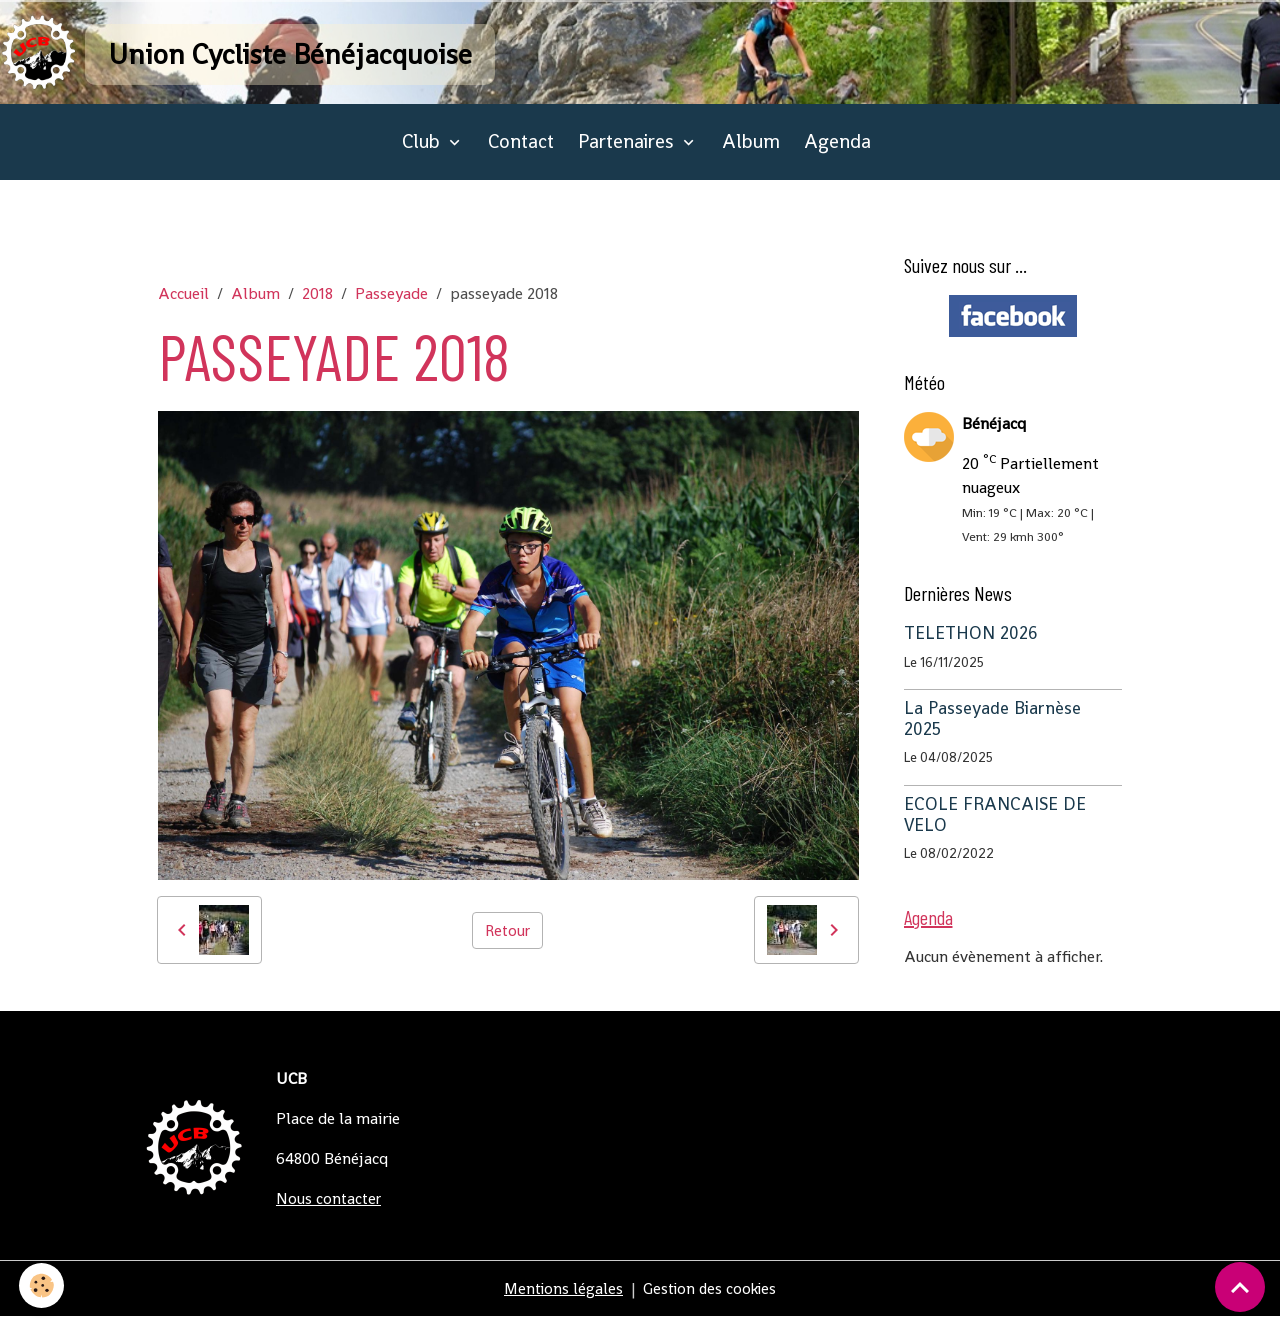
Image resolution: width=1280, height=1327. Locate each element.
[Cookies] (42, 1285)
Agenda (837, 151)
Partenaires (628, 151)
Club (423, 151)
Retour (508, 939)
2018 (317, 303)
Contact (521, 151)
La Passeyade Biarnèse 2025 (992, 728)
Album (751, 151)
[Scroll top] (1240, 1287)
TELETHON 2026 (971, 643)
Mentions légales (561, 1298)
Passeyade (391, 303)
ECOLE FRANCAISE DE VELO (995, 824)
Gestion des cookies (711, 1298)
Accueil (183, 303)
